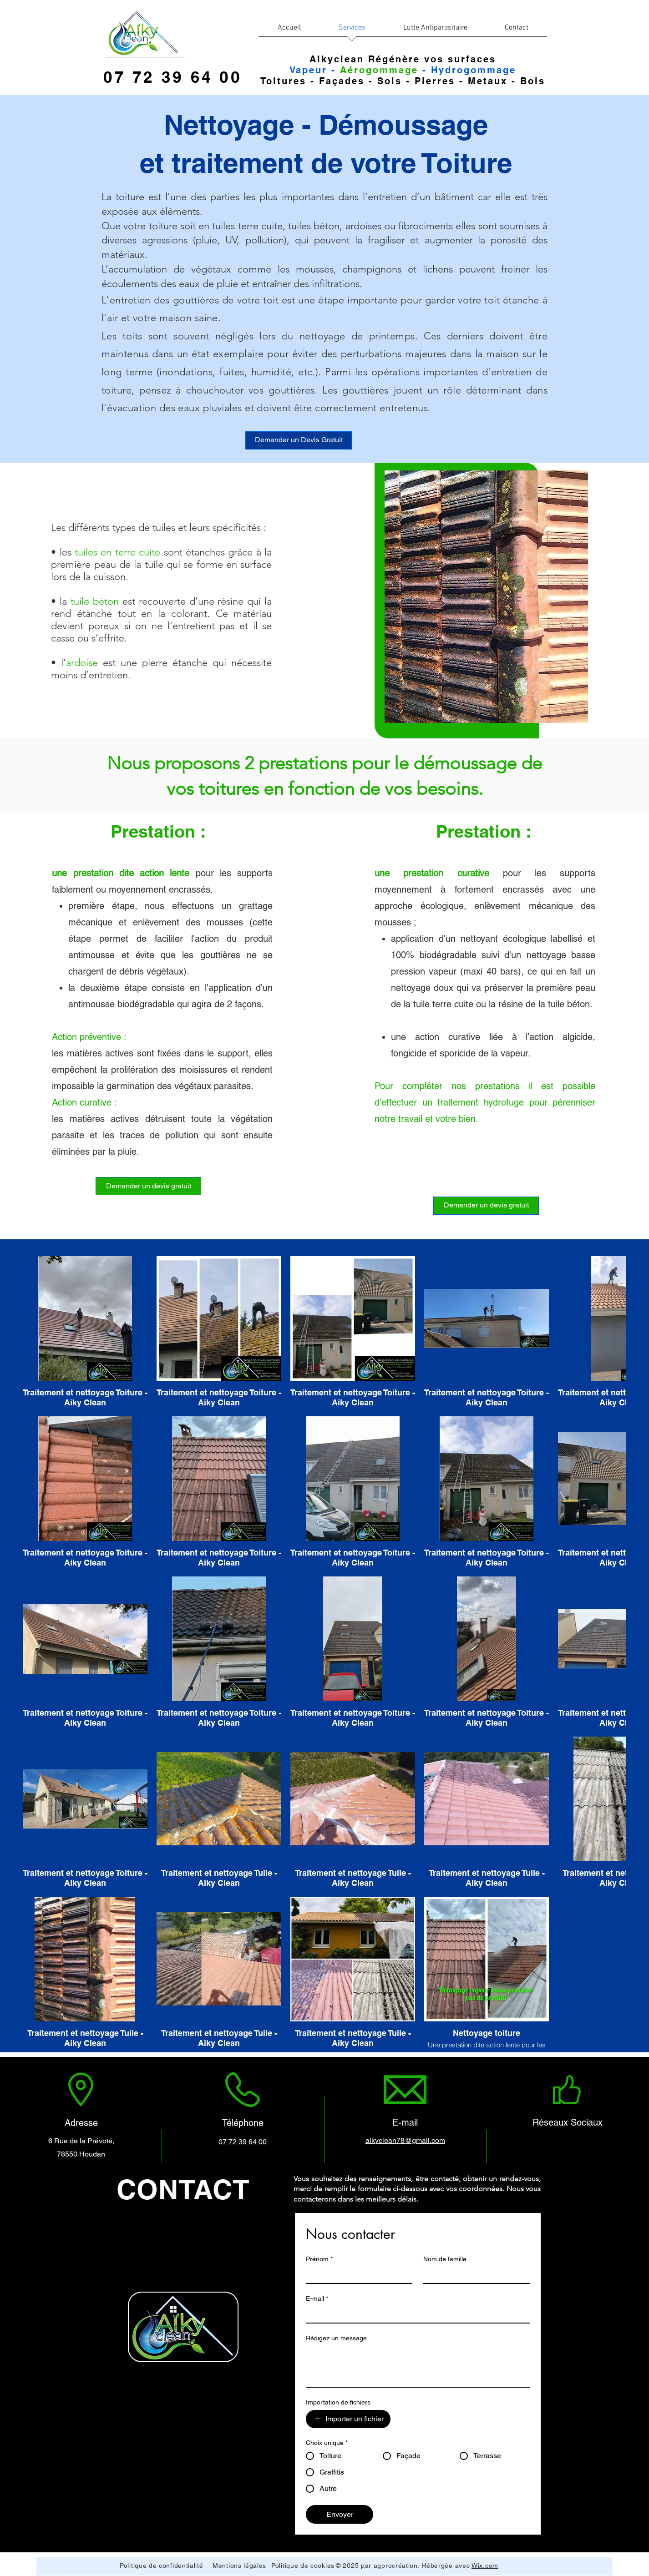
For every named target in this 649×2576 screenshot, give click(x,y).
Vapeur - (314, 70)
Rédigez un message (336, 2338)
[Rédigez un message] (418, 2366)
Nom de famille (444, 2259)
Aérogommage (379, 70)
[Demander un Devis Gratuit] (298, 440)
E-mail (317, 2299)
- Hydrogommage (467, 70)
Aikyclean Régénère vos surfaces (402, 59)
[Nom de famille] (473, 2275)
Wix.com (485, 2565)
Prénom (319, 2259)
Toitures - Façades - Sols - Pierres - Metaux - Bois (402, 81)
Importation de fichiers (338, 2402)
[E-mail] (415, 2314)
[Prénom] (356, 2275)
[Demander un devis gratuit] (148, 1186)
